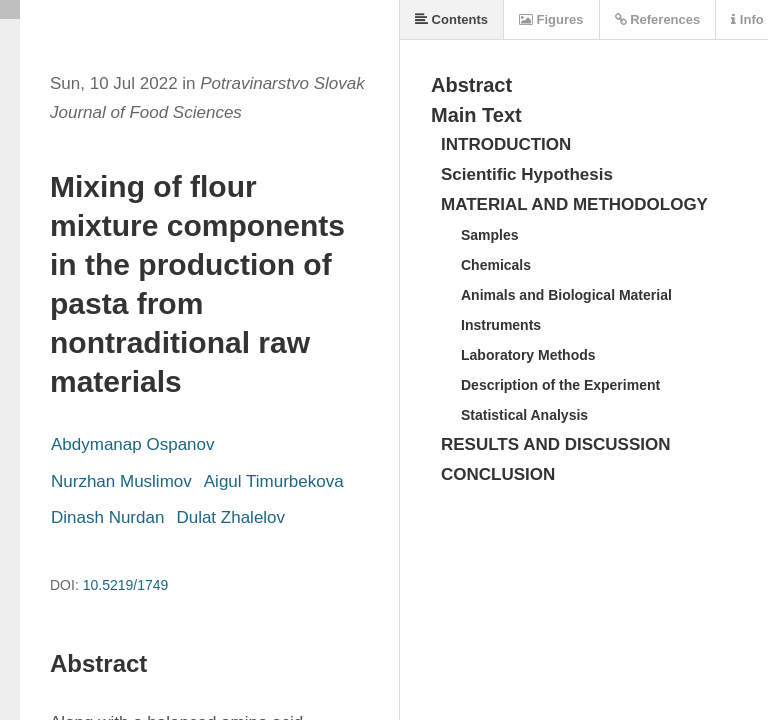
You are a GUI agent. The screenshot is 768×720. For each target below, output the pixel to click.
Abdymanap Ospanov (133, 444)
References (658, 19)
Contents (451, 19)
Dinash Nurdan (107, 517)
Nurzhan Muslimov (121, 481)
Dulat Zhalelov (230, 517)
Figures (551, 19)
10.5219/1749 (126, 585)
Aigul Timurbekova (274, 481)
